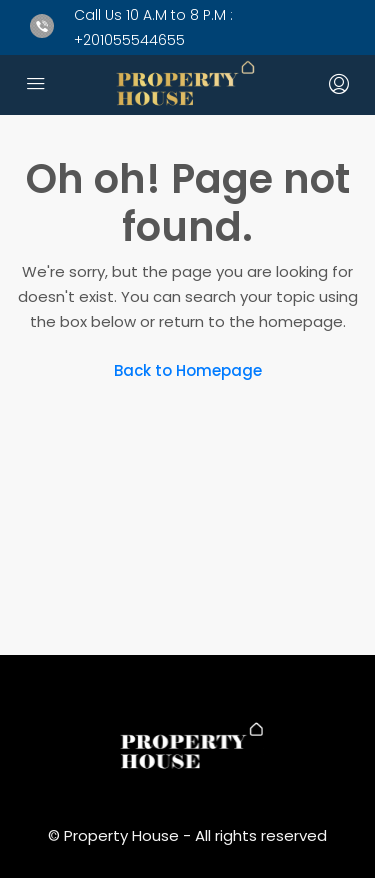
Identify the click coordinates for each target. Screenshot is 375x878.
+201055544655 (129, 40)
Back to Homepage (188, 370)
